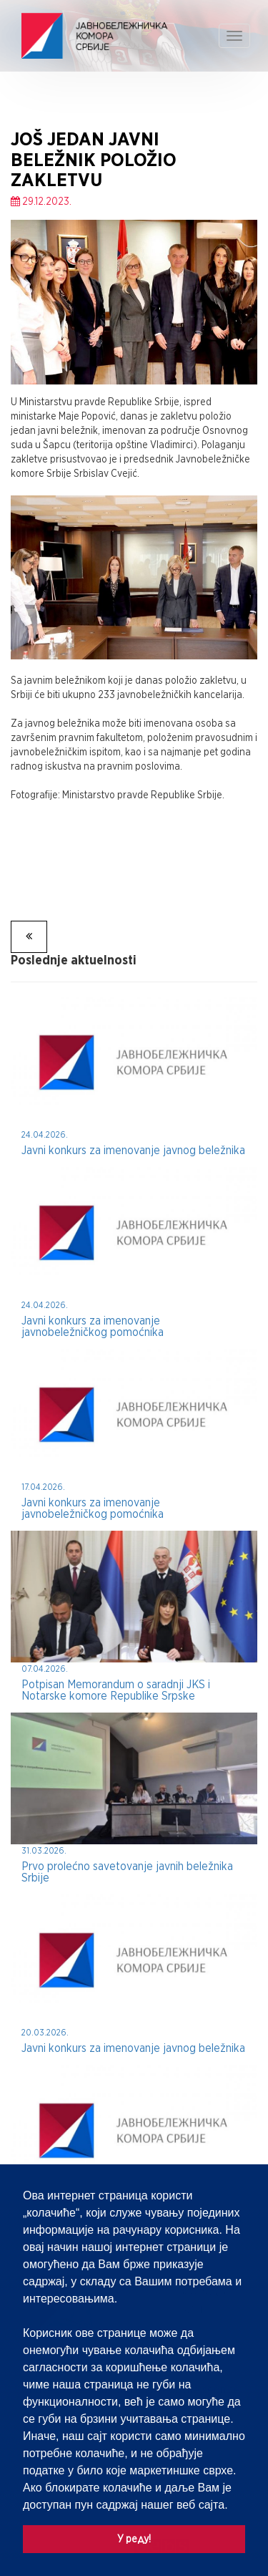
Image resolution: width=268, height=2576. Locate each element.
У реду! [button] (134, 2538)
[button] (233, 2506)
